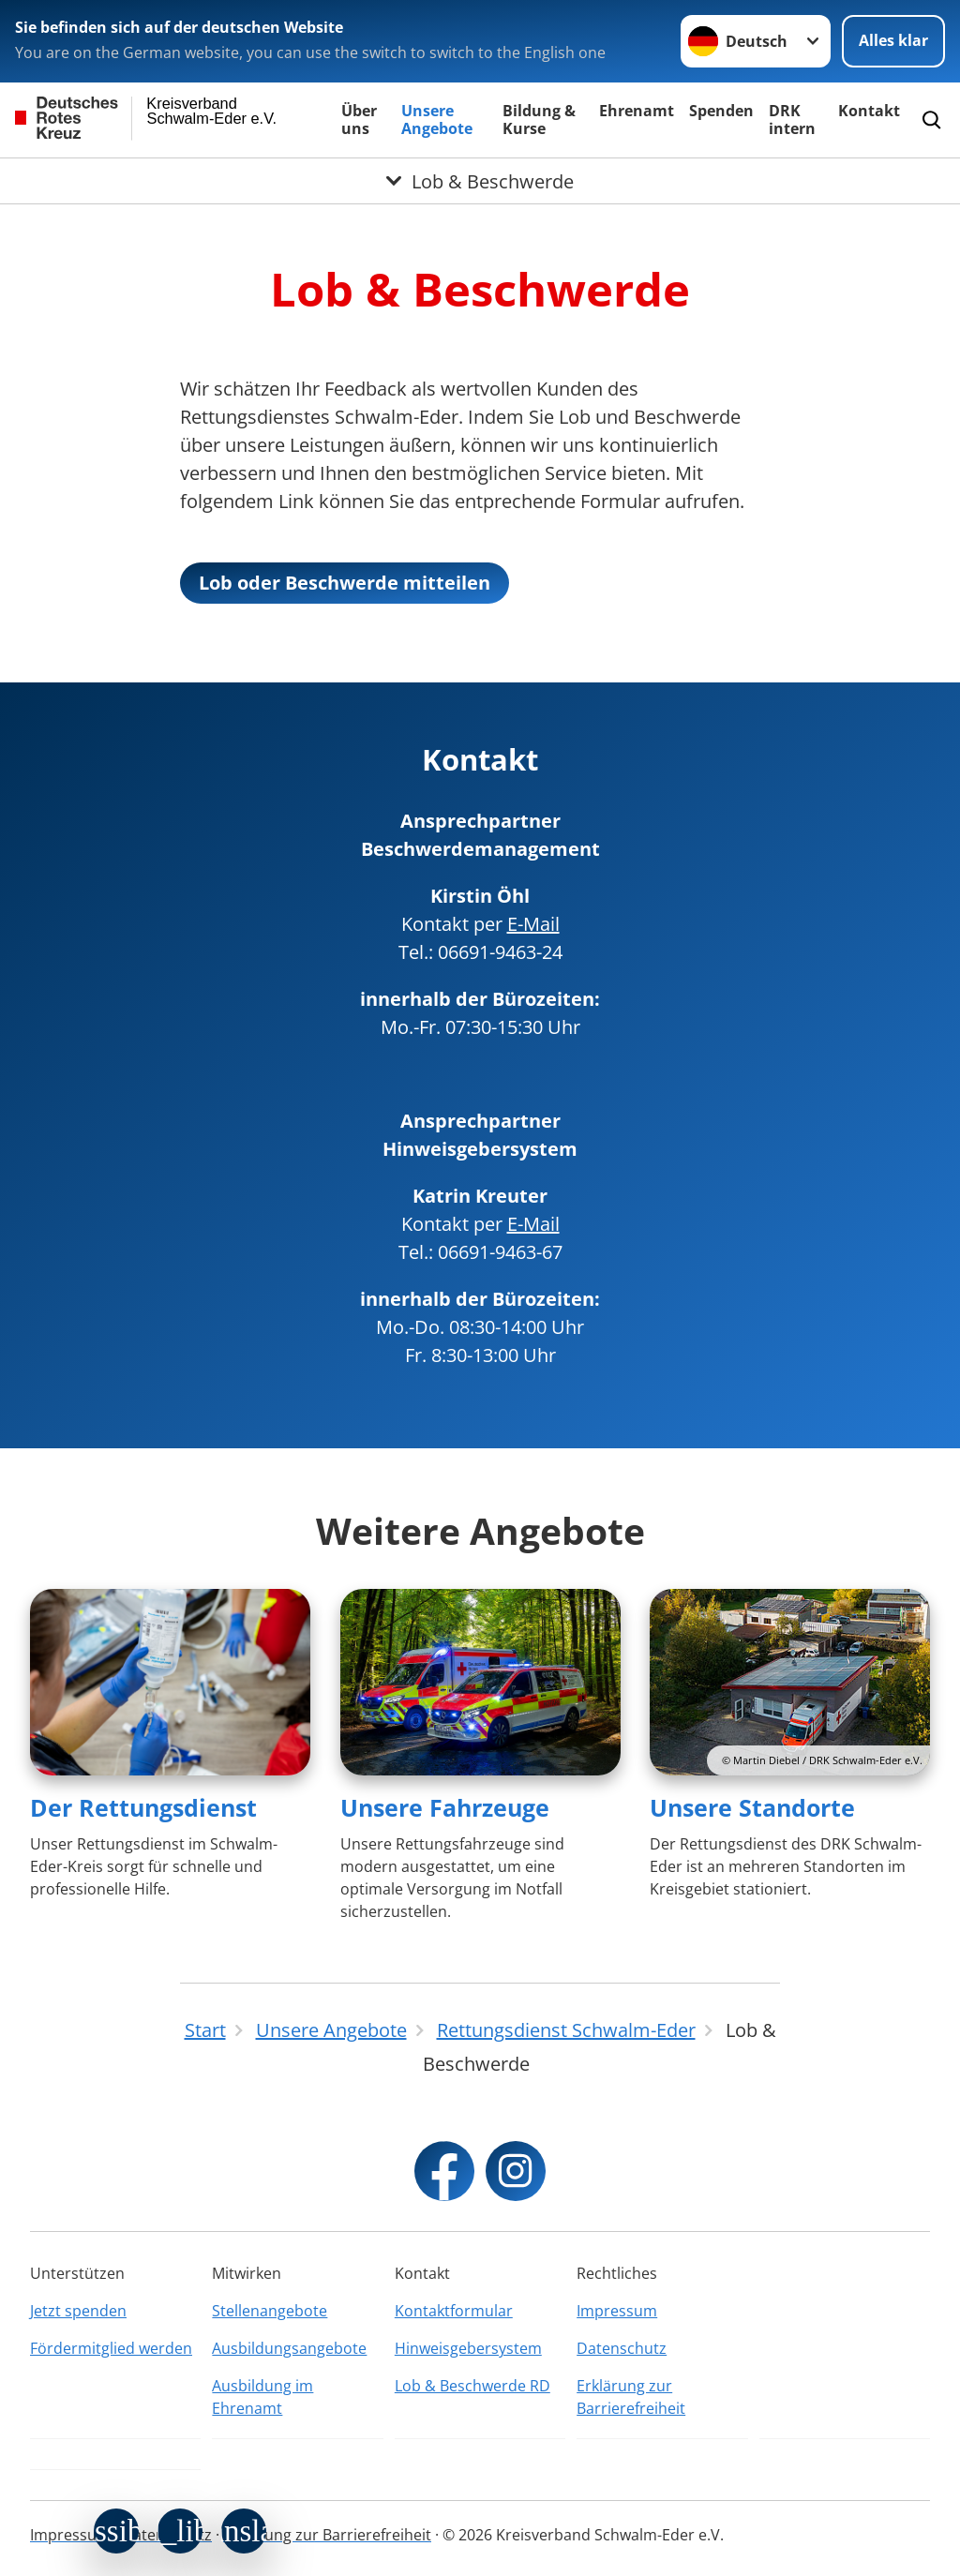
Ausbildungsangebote (289, 2348)
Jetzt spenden (78, 2310)
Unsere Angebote (436, 119)
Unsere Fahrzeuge (444, 1807)
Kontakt (869, 110)
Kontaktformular (454, 2310)
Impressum (617, 2310)
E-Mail (533, 923)
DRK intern (792, 119)
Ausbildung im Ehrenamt (262, 2397)
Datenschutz (622, 2348)
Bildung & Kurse (539, 119)
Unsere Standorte (752, 1807)
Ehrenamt (636, 110)
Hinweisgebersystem (468, 2348)
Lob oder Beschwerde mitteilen (344, 582)
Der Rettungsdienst (143, 1807)
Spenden (721, 110)
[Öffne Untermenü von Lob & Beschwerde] (480, 180)
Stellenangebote (269, 2310)
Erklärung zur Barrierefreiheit (631, 2397)
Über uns (359, 119)
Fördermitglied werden (111, 2348)
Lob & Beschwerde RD (472, 2385)
